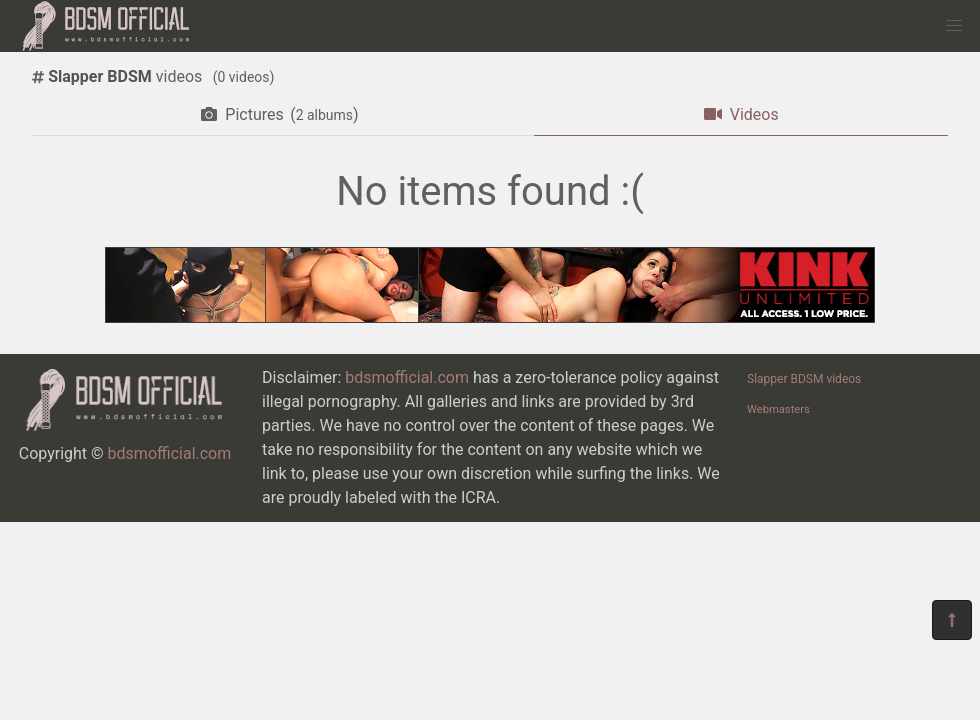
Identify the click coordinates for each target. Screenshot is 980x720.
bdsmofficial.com (170, 453)
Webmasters (778, 409)
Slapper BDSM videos (804, 379)
